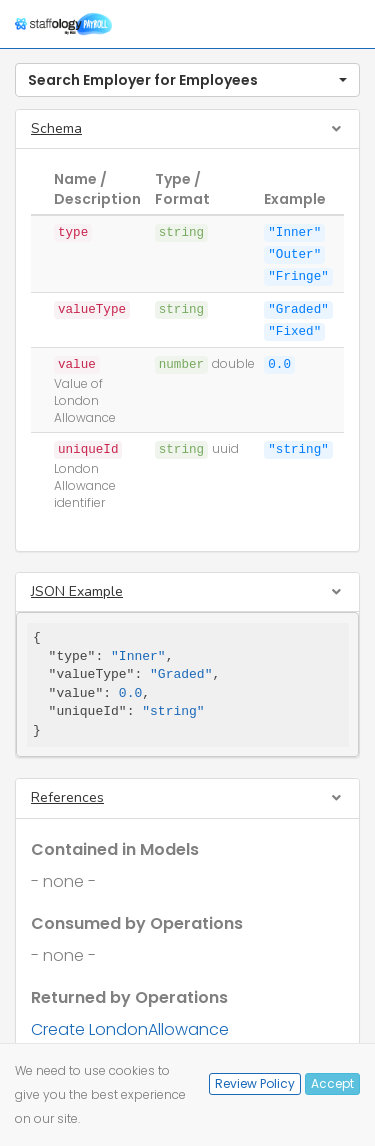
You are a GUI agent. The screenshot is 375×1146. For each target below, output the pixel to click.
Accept (332, 1083)
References (67, 797)
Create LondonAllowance (130, 1029)
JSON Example (77, 591)
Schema (56, 128)
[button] (187, 80)
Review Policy (255, 1083)
